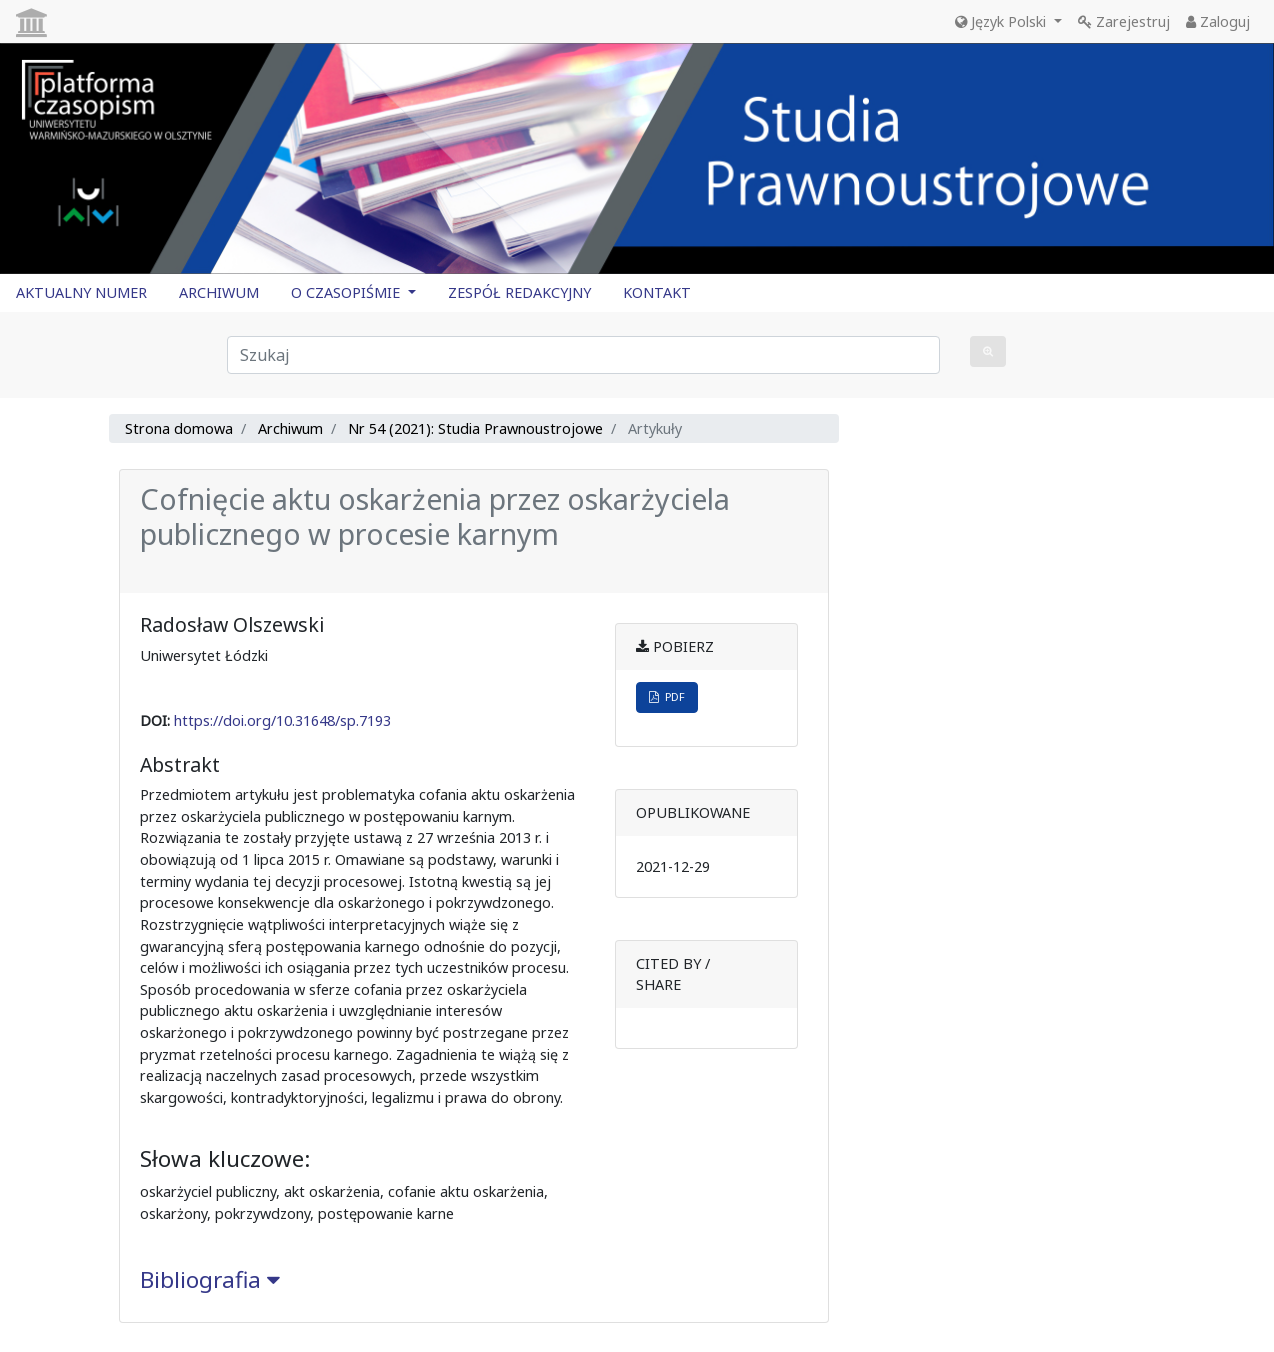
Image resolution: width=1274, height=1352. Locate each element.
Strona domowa (179, 428)
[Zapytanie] (583, 355)
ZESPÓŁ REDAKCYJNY (519, 292)
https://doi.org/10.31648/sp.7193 (282, 720)
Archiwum (290, 428)
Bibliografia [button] (210, 1279)
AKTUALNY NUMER (81, 292)
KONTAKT (657, 292)
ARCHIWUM (219, 292)
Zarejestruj (1124, 21)
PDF (667, 696)
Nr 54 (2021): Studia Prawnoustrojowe (475, 428)
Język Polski (1002, 21)
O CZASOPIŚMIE (347, 292)
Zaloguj (1218, 21)
